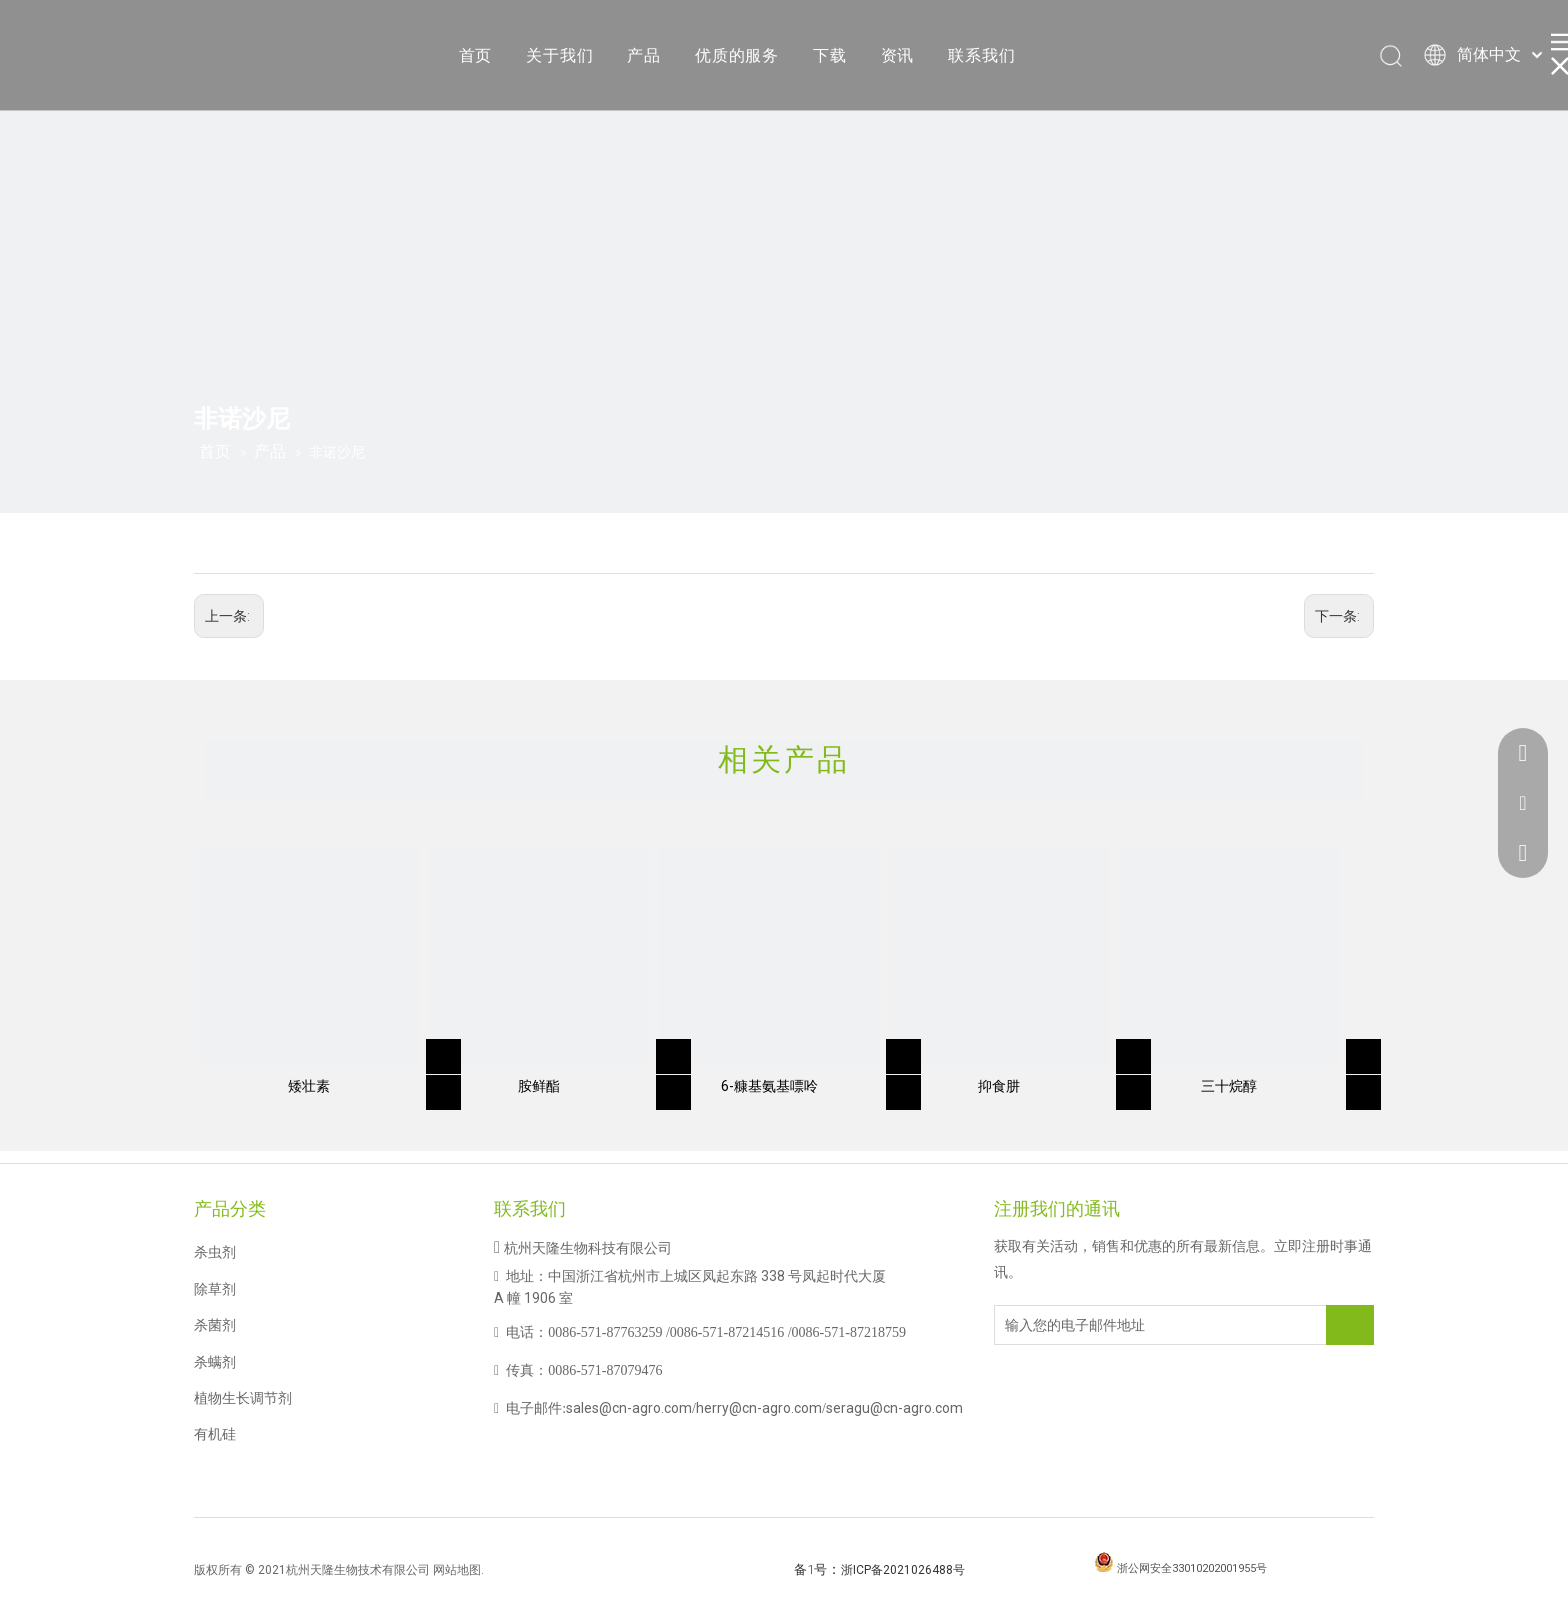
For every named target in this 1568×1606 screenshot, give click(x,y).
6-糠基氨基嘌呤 (769, 1086)
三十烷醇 (1229, 1086)
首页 (476, 55)
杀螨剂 (215, 1362)
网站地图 (457, 1570)
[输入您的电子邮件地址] (1075, 1325)
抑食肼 (999, 1086)
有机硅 (215, 1434)
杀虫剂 (215, 1252)
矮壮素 (309, 1086)
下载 (830, 55)
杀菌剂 (215, 1325)
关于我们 (559, 55)
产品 (644, 55)
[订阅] (1350, 1325)
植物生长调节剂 (243, 1398)
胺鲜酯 (539, 1086)
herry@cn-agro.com (759, 1408)
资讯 (898, 55)
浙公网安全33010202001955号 (1192, 1568)
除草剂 (215, 1289)
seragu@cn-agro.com (894, 1408)
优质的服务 (737, 55)
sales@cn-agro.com (629, 1408)
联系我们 (981, 55)
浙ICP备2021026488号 (903, 1570)
